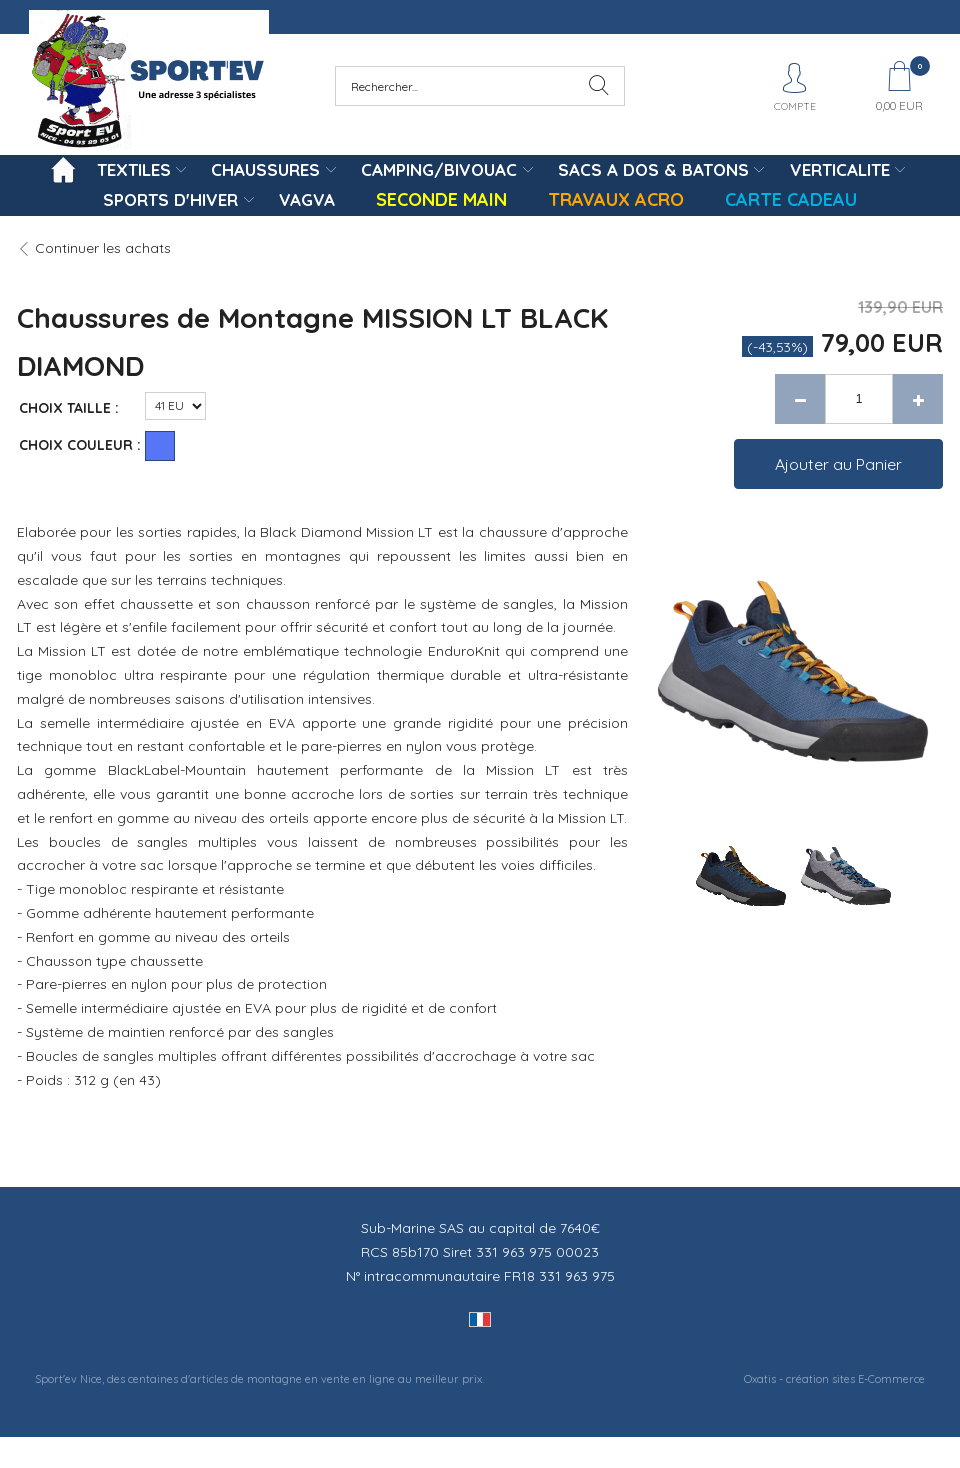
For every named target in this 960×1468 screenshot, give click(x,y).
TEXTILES (134, 169)
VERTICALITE (840, 169)
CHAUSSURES (265, 169)
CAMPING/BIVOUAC (439, 169)
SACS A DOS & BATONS (653, 169)
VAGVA (307, 199)
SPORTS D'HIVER (170, 199)
